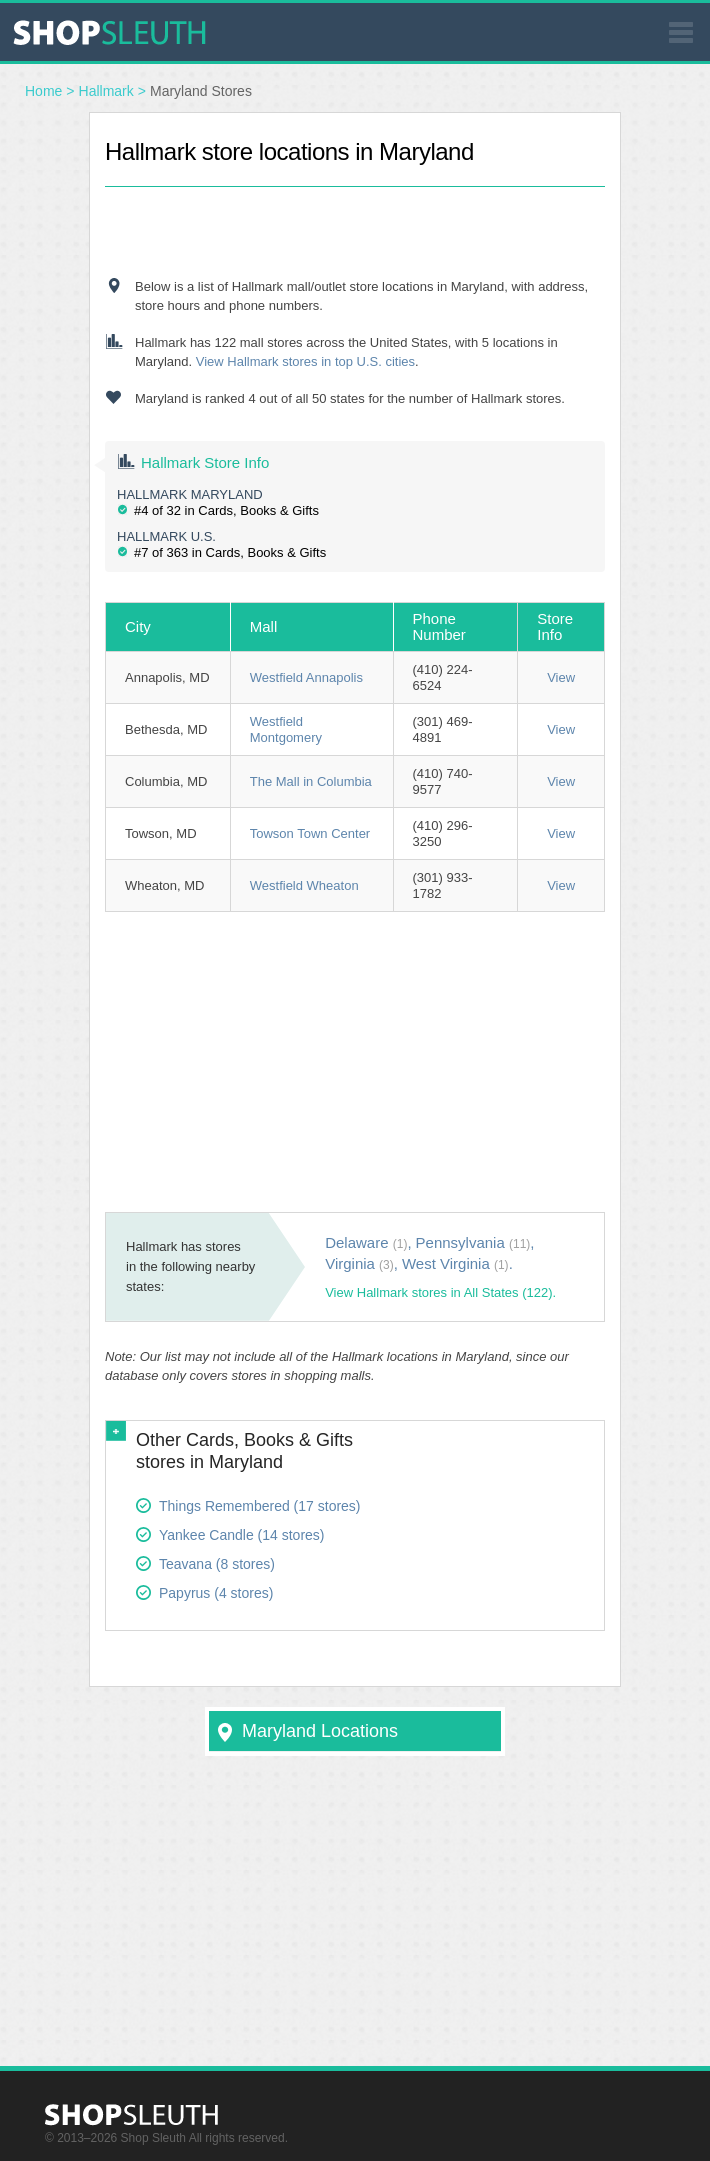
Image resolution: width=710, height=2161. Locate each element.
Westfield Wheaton (304, 885)
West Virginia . (457, 1263)
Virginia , (361, 1263)
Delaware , (368, 1242)
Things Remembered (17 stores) (260, 1506)
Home (43, 91)
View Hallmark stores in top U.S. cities (305, 361)
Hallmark (106, 91)
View (561, 677)
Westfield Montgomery (286, 729)
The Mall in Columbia (311, 781)
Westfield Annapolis (306, 677)
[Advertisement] (355, 217)
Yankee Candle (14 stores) (242, 1535)
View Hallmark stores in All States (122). (440, 1292)
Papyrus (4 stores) (216, 1593)
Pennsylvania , (475, 1242)
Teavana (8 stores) (217, 1564)
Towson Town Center (310, 833)
